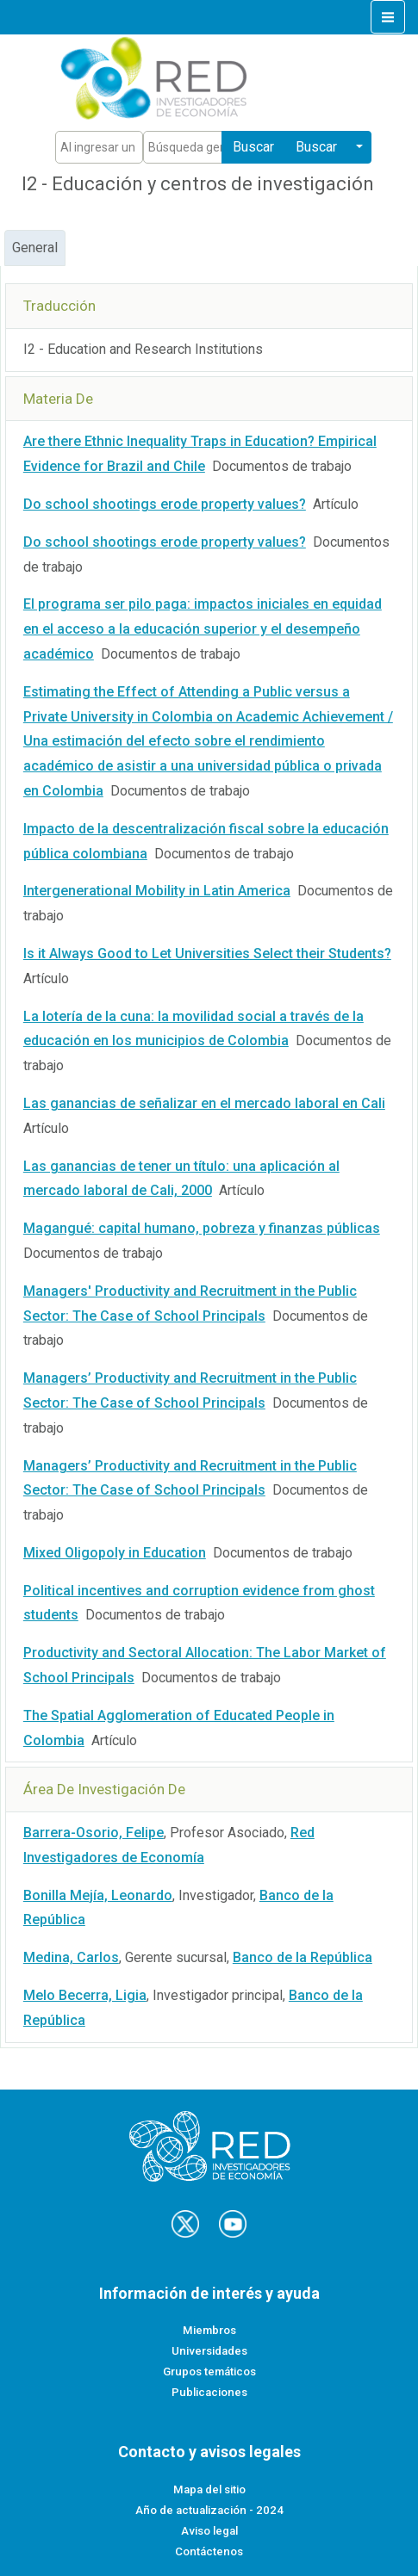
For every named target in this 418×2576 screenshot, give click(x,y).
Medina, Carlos (71, 1957)
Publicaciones (209, 2392)
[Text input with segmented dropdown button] (99, 147)
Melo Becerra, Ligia (85, 1995)
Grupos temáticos (209, 2371)
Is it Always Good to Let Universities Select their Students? (207, 953)
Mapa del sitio (209, 2489)
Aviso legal (209, 2530)
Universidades (209, 2350)
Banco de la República (302, 1957)
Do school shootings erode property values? (164, 504)
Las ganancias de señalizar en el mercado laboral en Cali (204, 1103)
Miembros (209, 2330)
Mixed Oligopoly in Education (114, 1553)
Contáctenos (209, 2551)
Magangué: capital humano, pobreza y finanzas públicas (201, 1228)
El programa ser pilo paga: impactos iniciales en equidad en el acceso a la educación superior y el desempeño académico (202, 629)
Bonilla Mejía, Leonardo (97, 1895)
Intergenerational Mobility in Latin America (156, 890)
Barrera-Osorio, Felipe (93, 1832)
